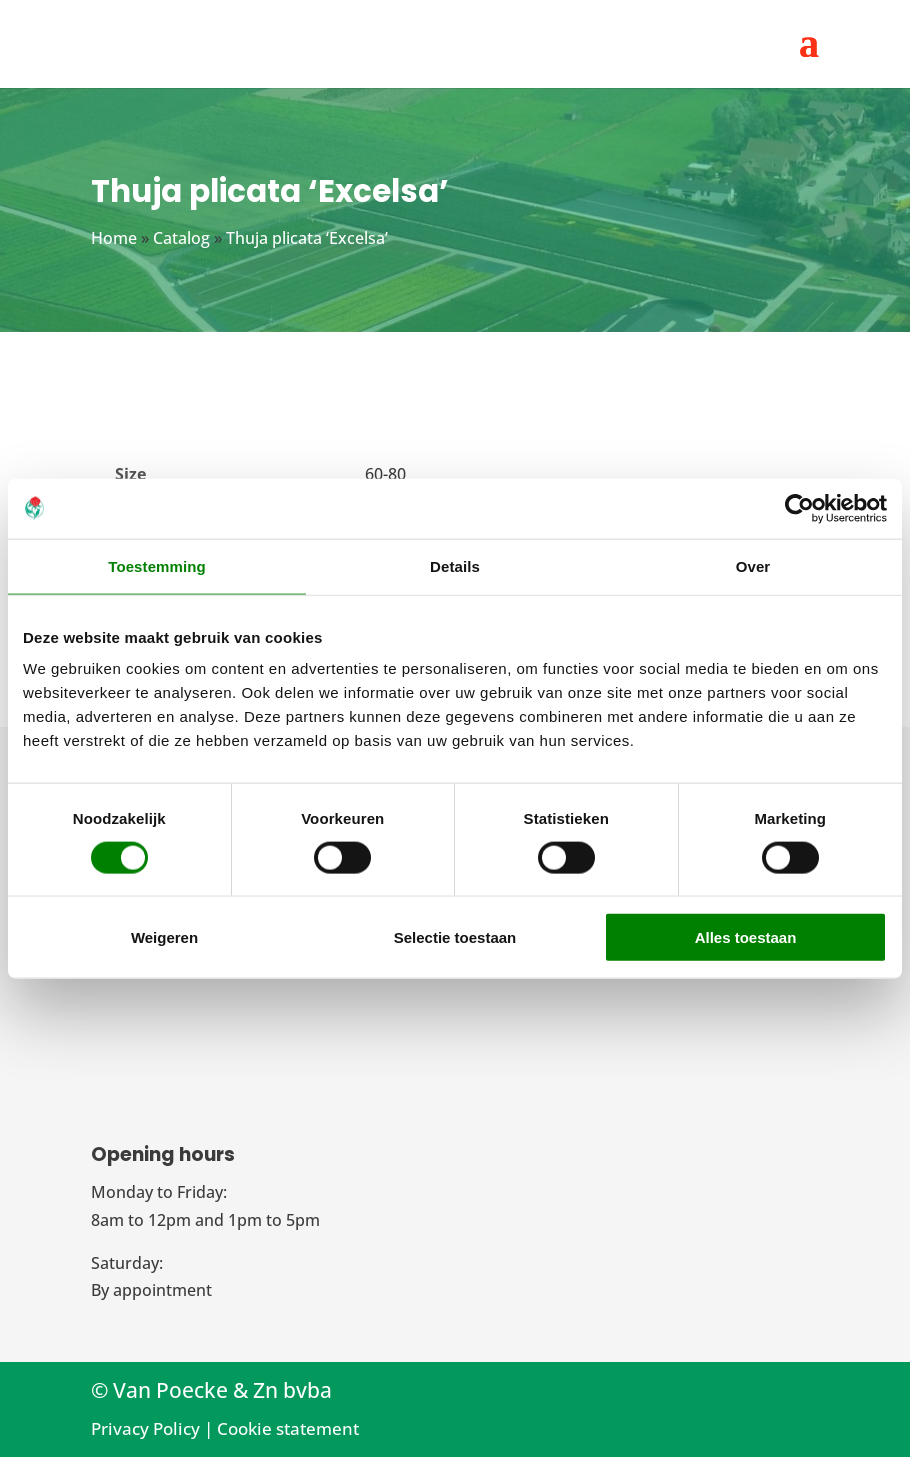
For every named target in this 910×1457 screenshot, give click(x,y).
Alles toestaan (746, 937)
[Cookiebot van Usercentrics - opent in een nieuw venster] (799, 508)
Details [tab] (455, 565)
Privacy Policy (145, 1428)
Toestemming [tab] (157, 565)
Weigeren (164, 937)
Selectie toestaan (455, 937)
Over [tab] (753, 565)
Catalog (181, 238)
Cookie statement (288, 1428)
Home (114, 238)
